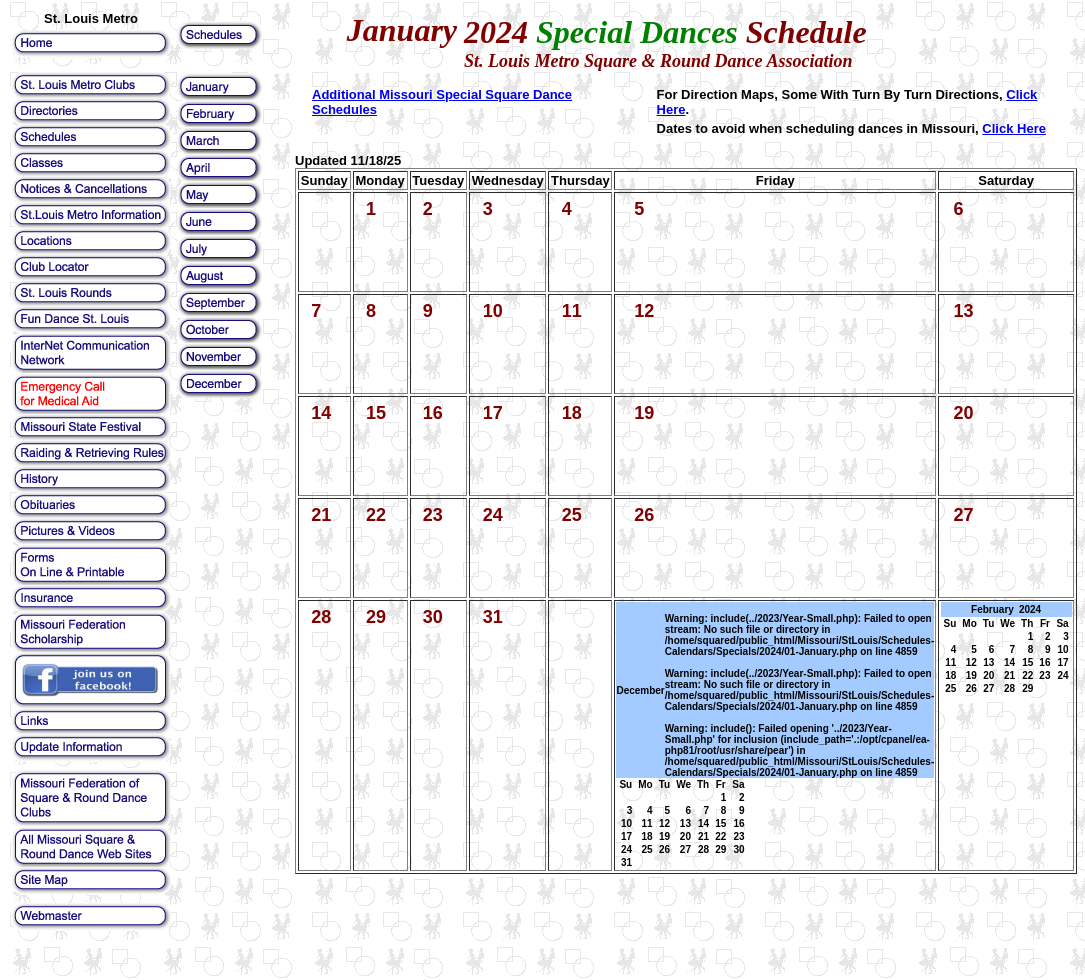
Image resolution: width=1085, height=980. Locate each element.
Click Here (1014, 128)
